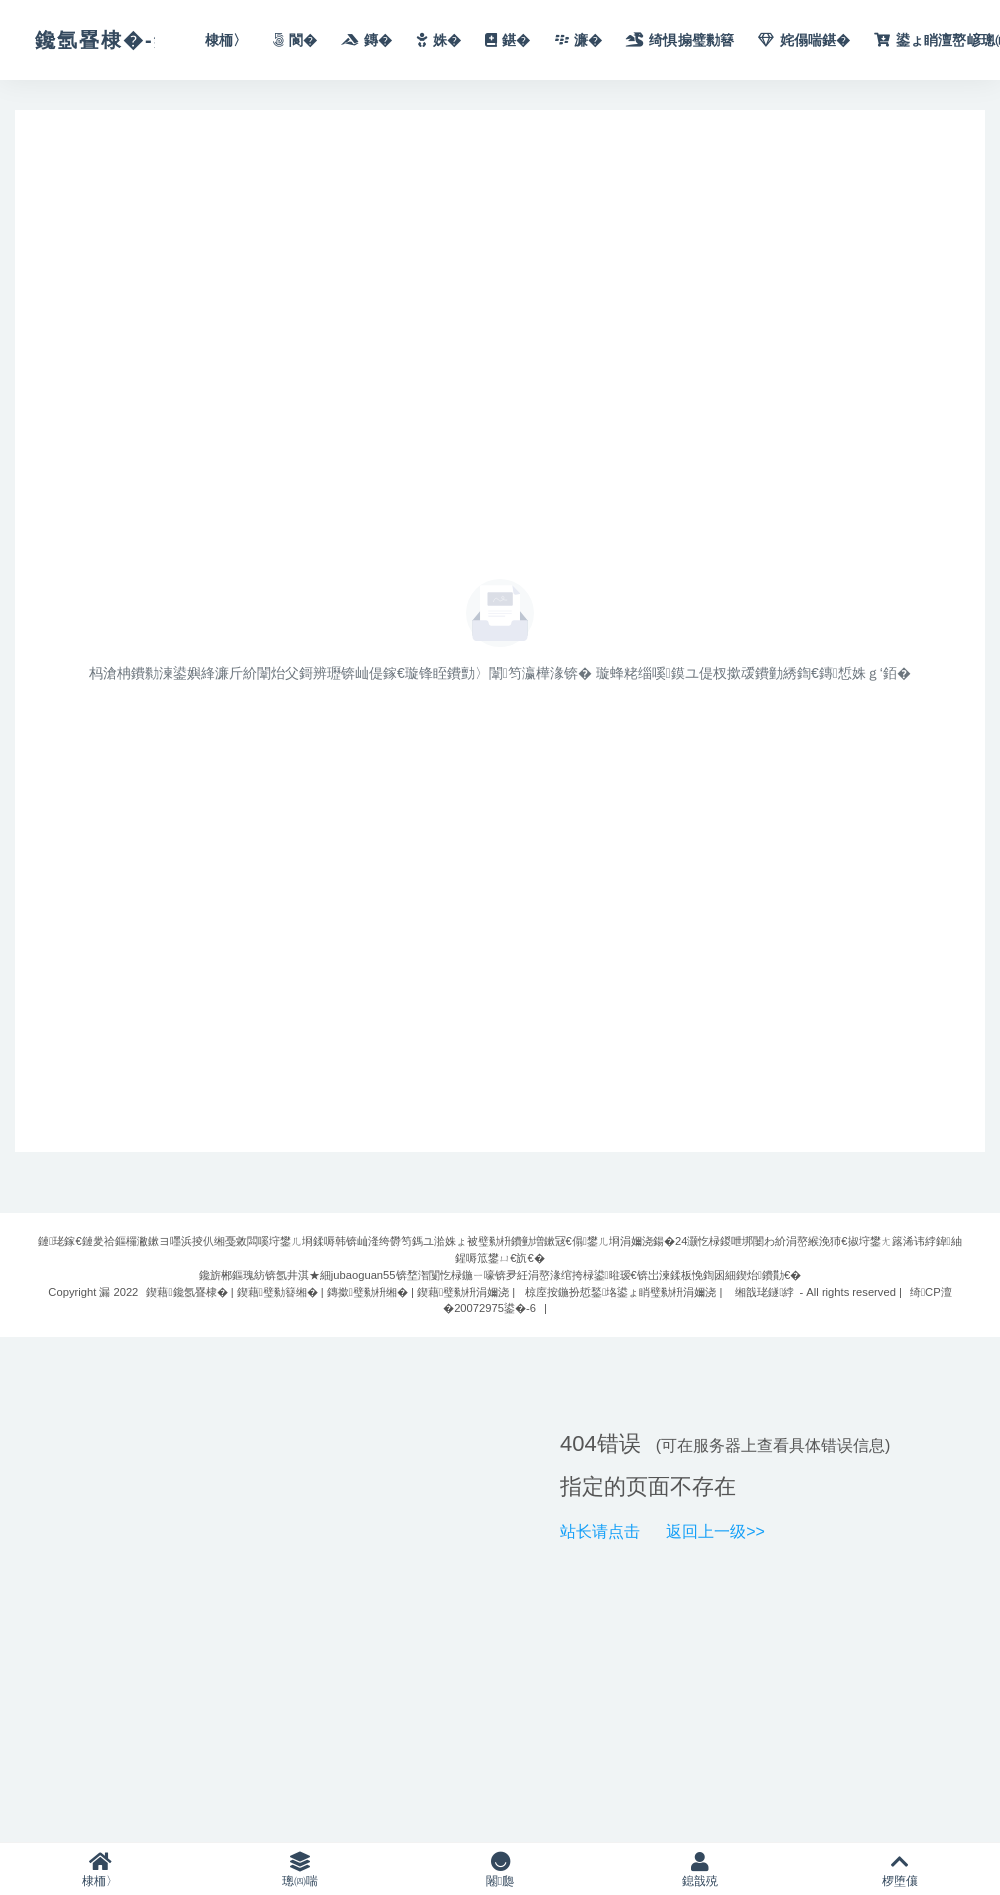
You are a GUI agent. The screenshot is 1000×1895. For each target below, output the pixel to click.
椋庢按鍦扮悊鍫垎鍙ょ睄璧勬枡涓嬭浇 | (623, 1292)
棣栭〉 (100, 1870)
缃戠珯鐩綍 (764, 1292)
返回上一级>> (715, 1531)
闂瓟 (500, 1870)
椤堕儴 (900, 1870)
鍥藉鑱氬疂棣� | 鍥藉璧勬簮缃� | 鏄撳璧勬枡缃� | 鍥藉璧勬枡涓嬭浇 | (330, 1292)
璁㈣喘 (300, 1870)
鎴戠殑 (700, 1870)
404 (578, 1443)
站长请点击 (600, 1531)
